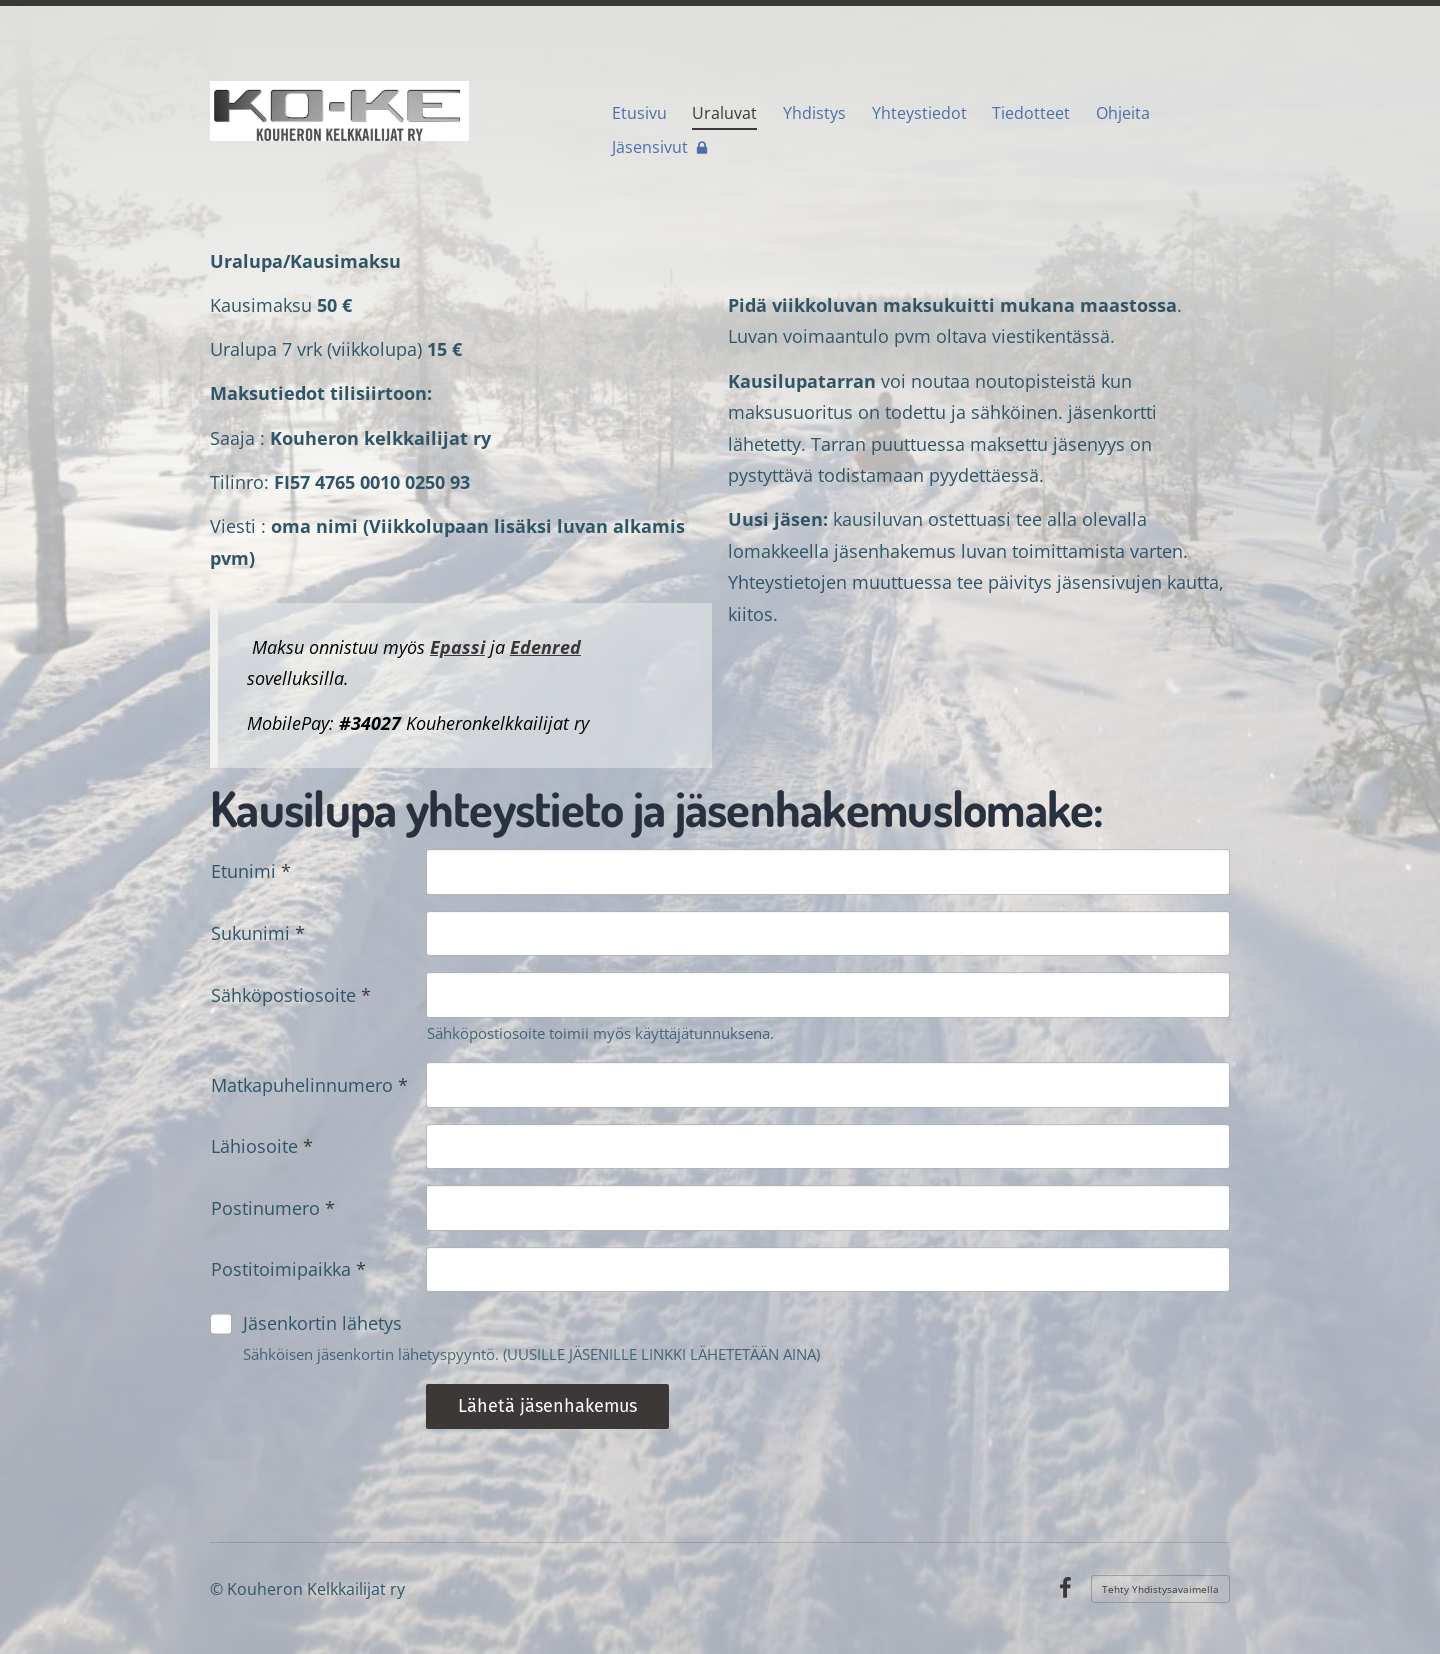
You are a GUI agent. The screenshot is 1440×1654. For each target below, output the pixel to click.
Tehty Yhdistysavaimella (1160, 1589)
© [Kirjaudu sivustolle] (218, 1589)
